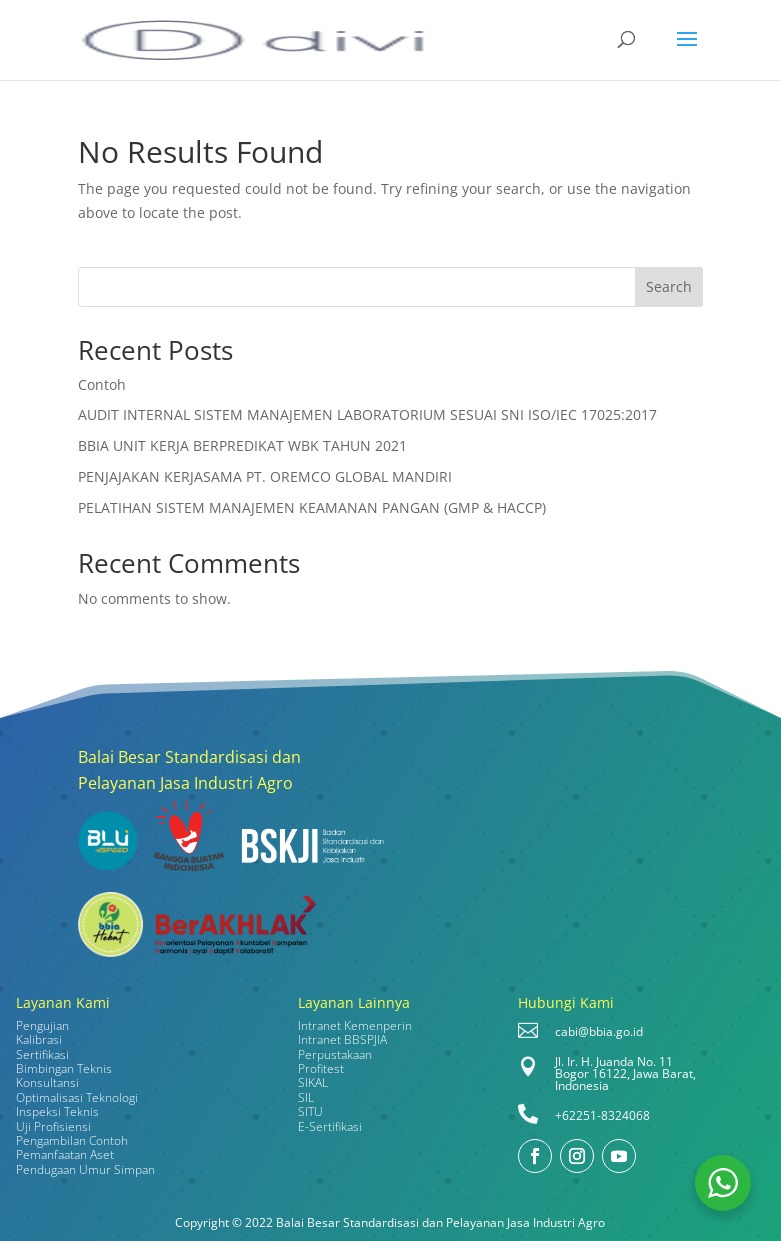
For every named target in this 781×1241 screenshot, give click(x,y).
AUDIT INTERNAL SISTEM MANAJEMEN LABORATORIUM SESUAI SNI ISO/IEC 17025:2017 (367, 414)
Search (669, 286)
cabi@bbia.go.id (599, 1031)
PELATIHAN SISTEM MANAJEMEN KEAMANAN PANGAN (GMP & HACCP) (312, 507)
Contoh (102, 384)
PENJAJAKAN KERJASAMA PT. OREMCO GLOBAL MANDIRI (265, 476)
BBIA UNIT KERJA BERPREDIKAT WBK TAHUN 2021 (242, 445)
